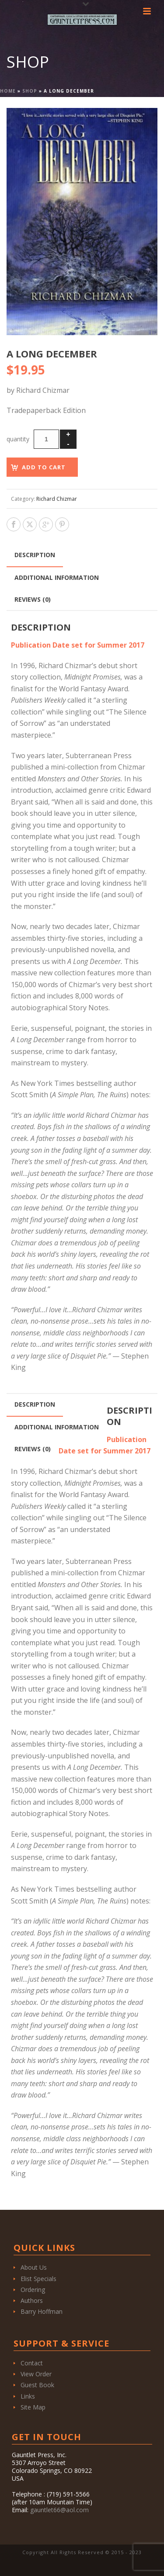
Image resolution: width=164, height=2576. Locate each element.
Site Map (33, 2407)
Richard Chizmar (56, 499)
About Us (34, 2267)
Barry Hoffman (42, 2311)
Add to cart (44, 467)
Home (8, 91)
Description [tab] (34, 555)
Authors (32, 2300)
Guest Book (37, 2385)
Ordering (33, 2289)
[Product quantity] (46, 439)
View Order (36, 2374)
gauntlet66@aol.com (59, 2510)
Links (28, 2396)
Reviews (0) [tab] (32, 599)
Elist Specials (38, 2278)
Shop (29, 91)
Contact (32, 2363)
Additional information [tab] (56, 577)
